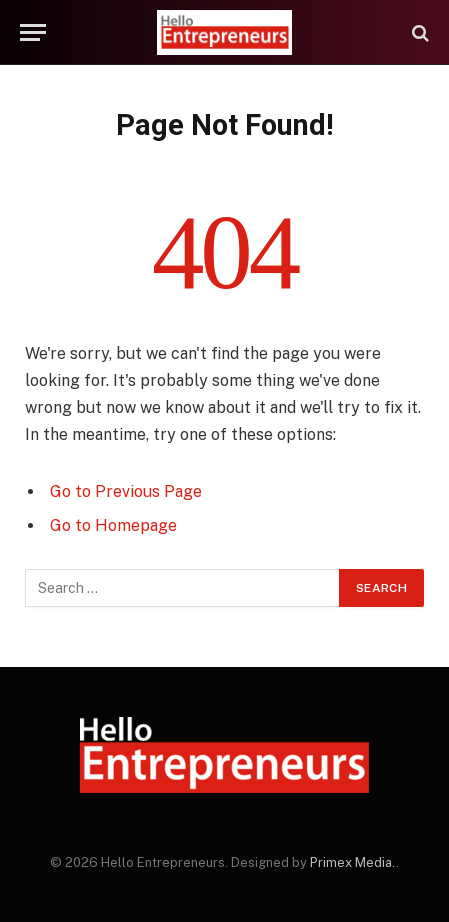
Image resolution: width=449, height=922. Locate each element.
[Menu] (33, 32)
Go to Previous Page (126, 491)
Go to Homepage (113, 525)
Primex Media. (353, 862)
